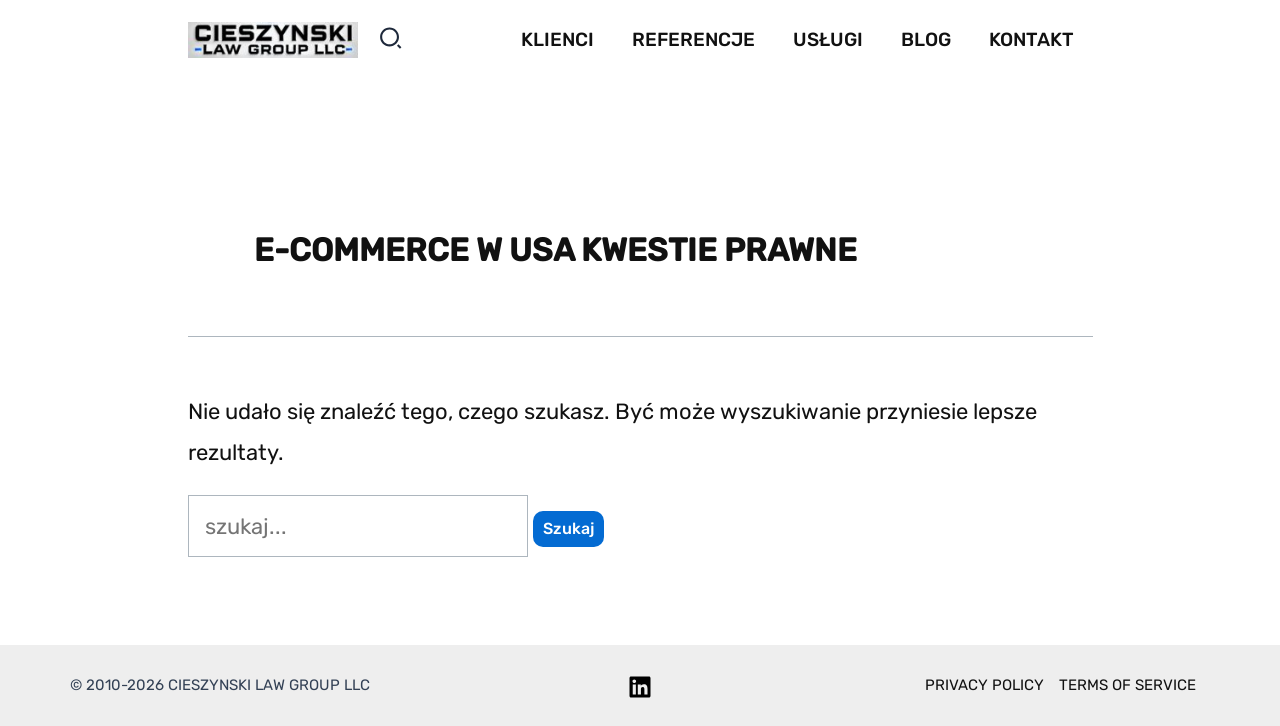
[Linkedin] (640, 687)
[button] (391, 42)
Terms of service (1127, 685)
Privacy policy (984, 685)
